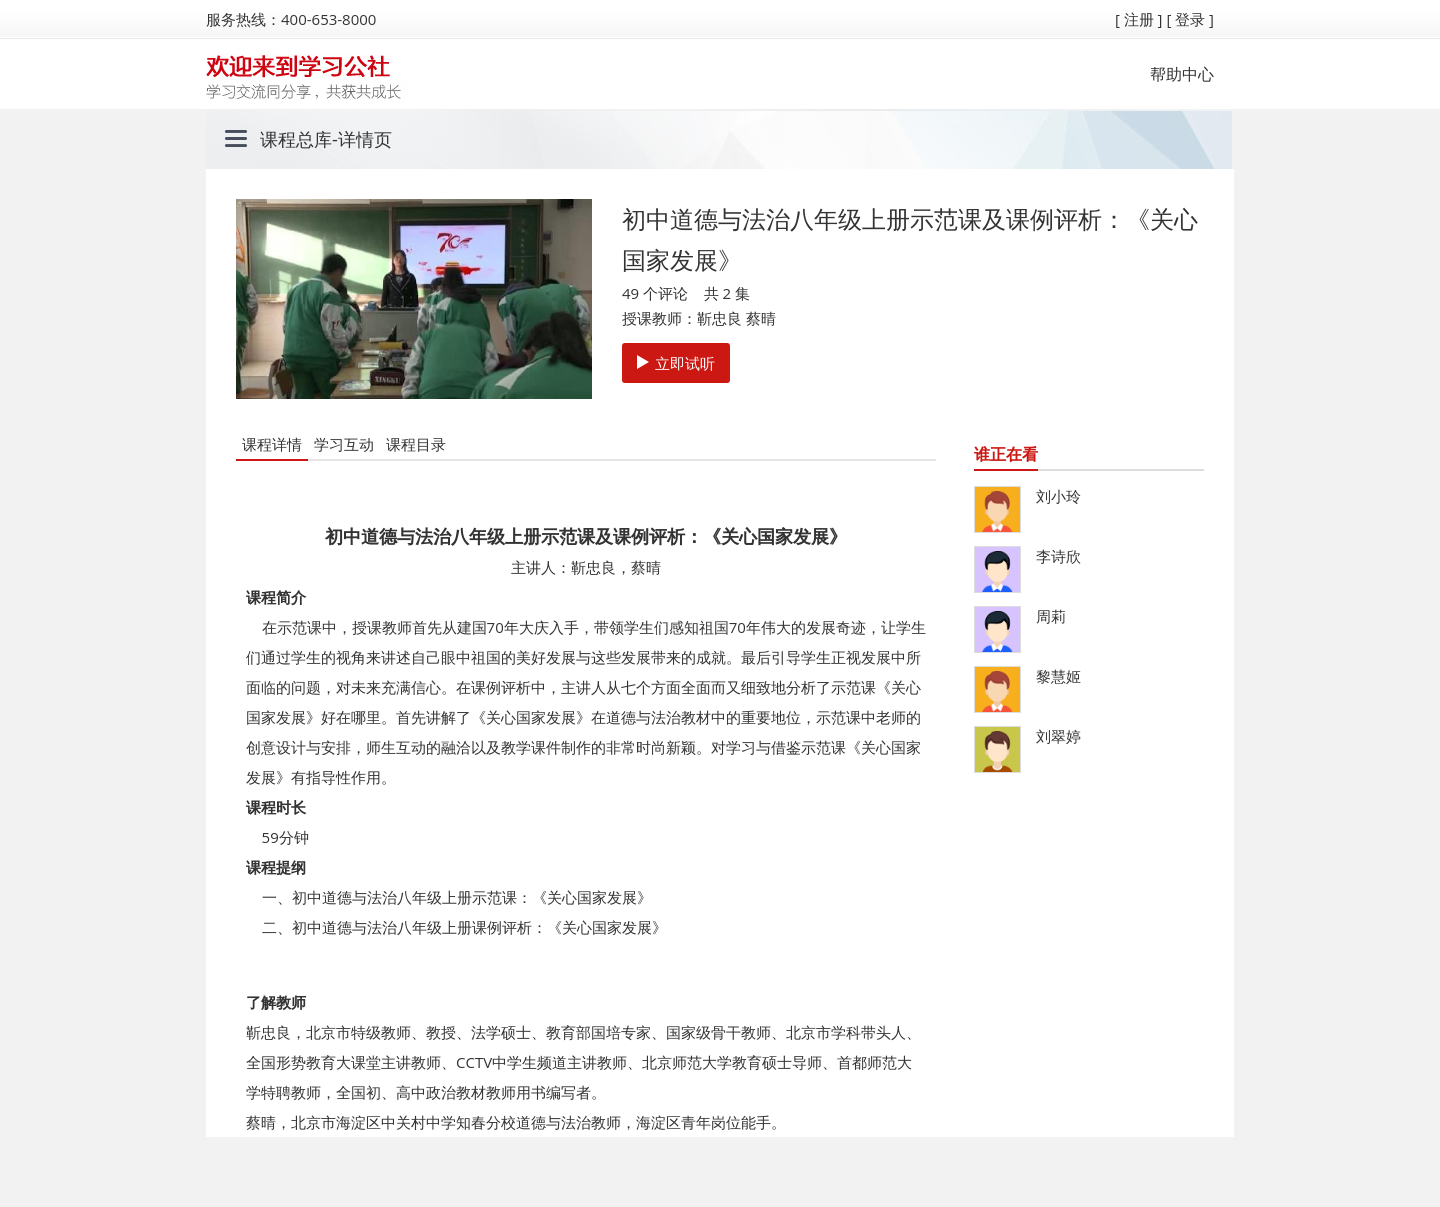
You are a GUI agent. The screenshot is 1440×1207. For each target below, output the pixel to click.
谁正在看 (1006, 454)
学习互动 (344, 444)
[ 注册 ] (1139, 19)
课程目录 (416, 444)
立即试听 (676, 363)
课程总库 (296, 139)
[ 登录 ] (1190, 19)
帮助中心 (1182, 74)
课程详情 (272, 444)
